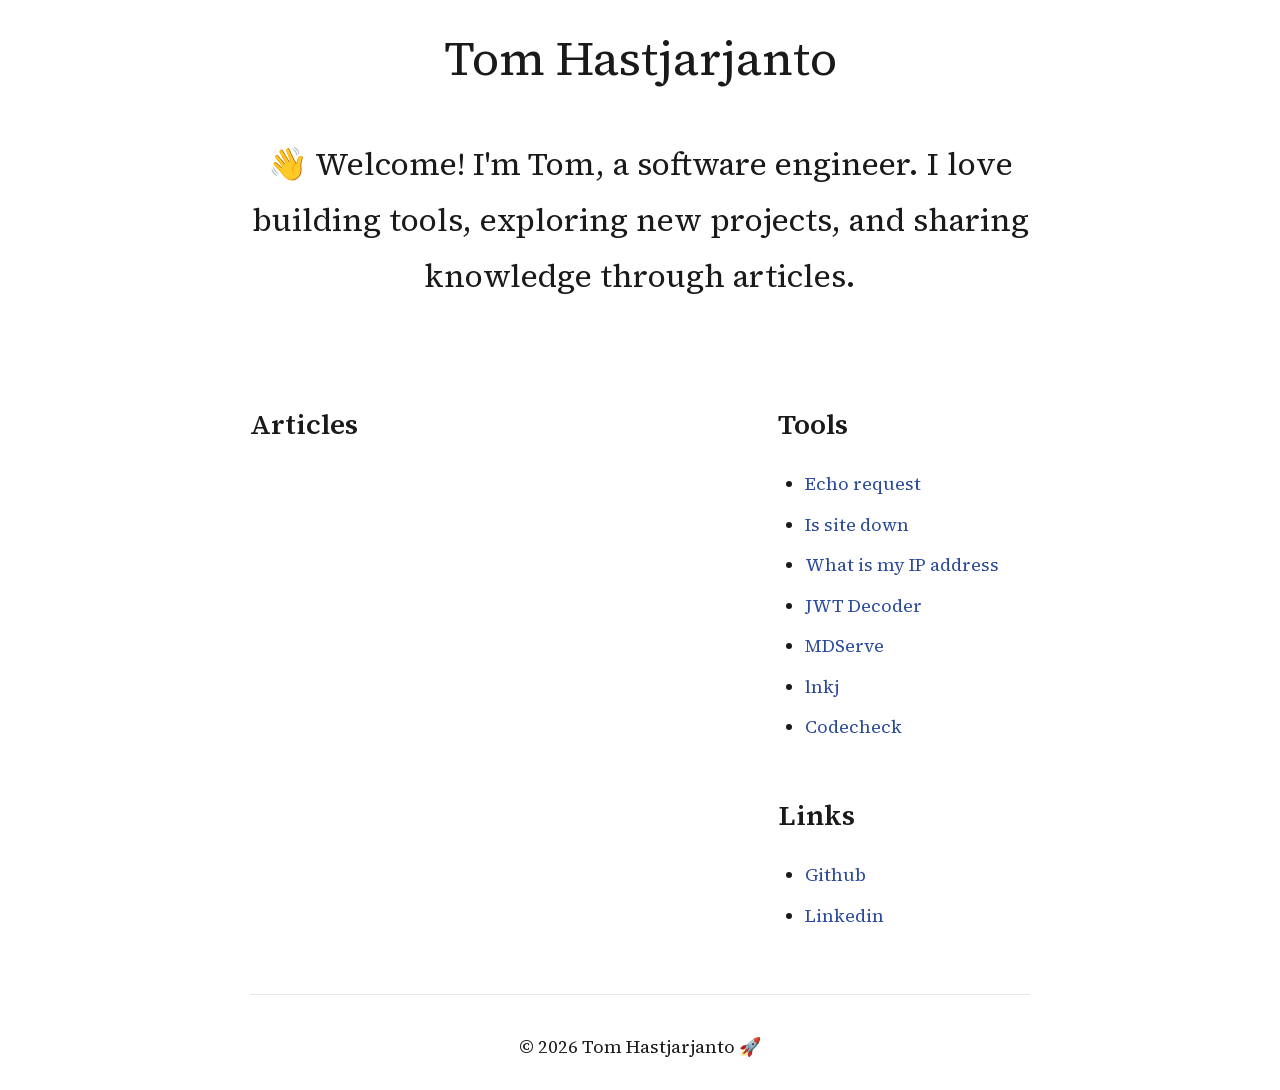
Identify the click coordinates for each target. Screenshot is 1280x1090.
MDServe (844, 645)
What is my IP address (902, 564)
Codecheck (853, 726)
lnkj (822, 686)
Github (835, 874)
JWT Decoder (863, 605)
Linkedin (844, 915)
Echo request (863, 483)
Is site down (857, 524)
